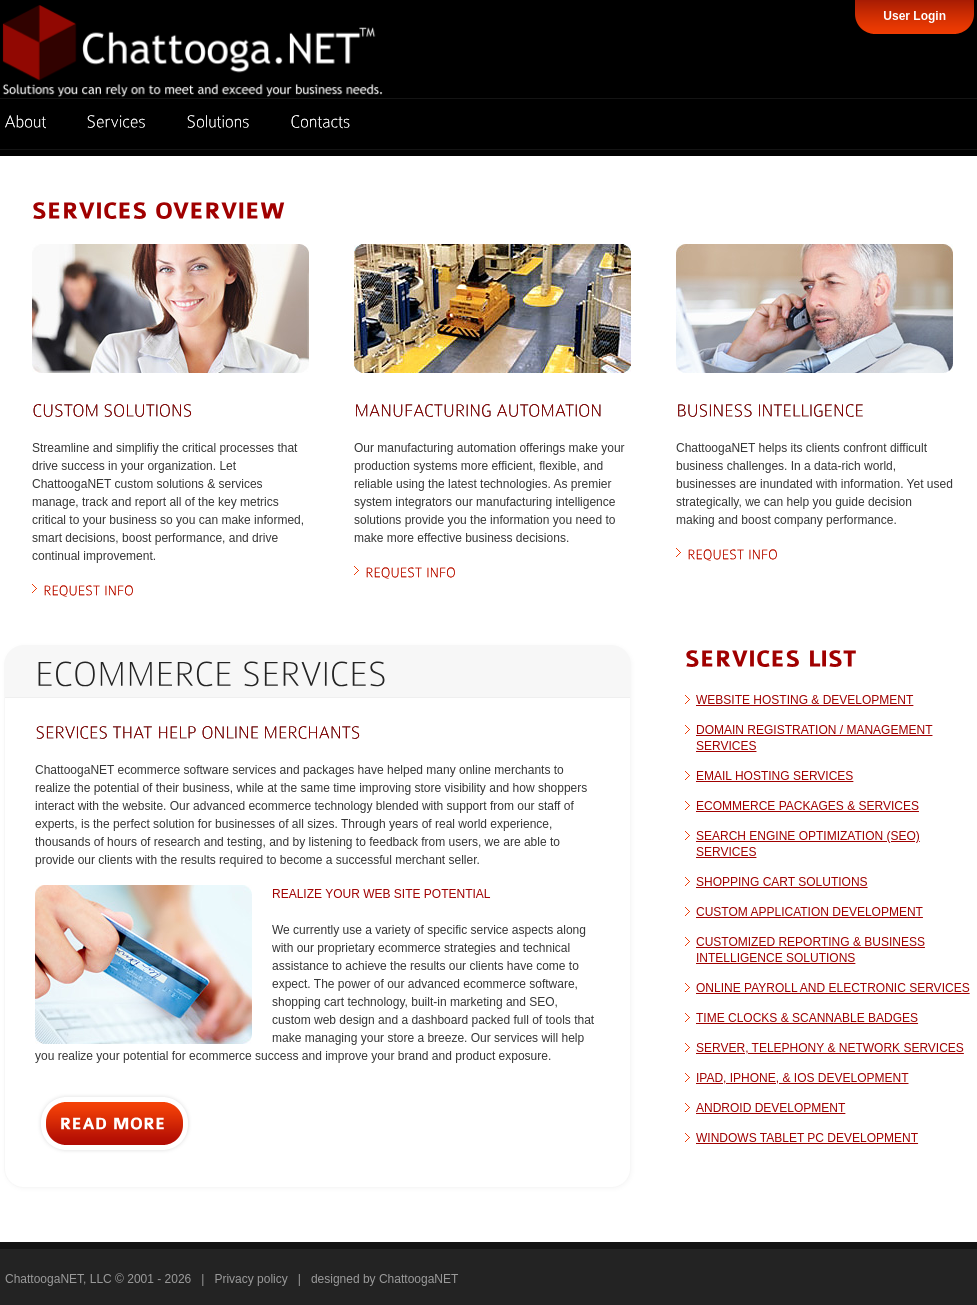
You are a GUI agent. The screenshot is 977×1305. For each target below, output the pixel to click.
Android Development (770, 1108)
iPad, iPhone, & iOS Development (802, 1078)
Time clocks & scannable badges (807, 1018)
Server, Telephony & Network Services (830, 1048)
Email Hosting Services (774, 776)
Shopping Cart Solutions (782, 882)
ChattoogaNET (418, 1279)
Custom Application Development (809, 912)
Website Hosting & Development (804, 700)
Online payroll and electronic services (833, 988)
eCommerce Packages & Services (807, 806)
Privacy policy (250, 1279)
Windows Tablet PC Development (807, 1138)
